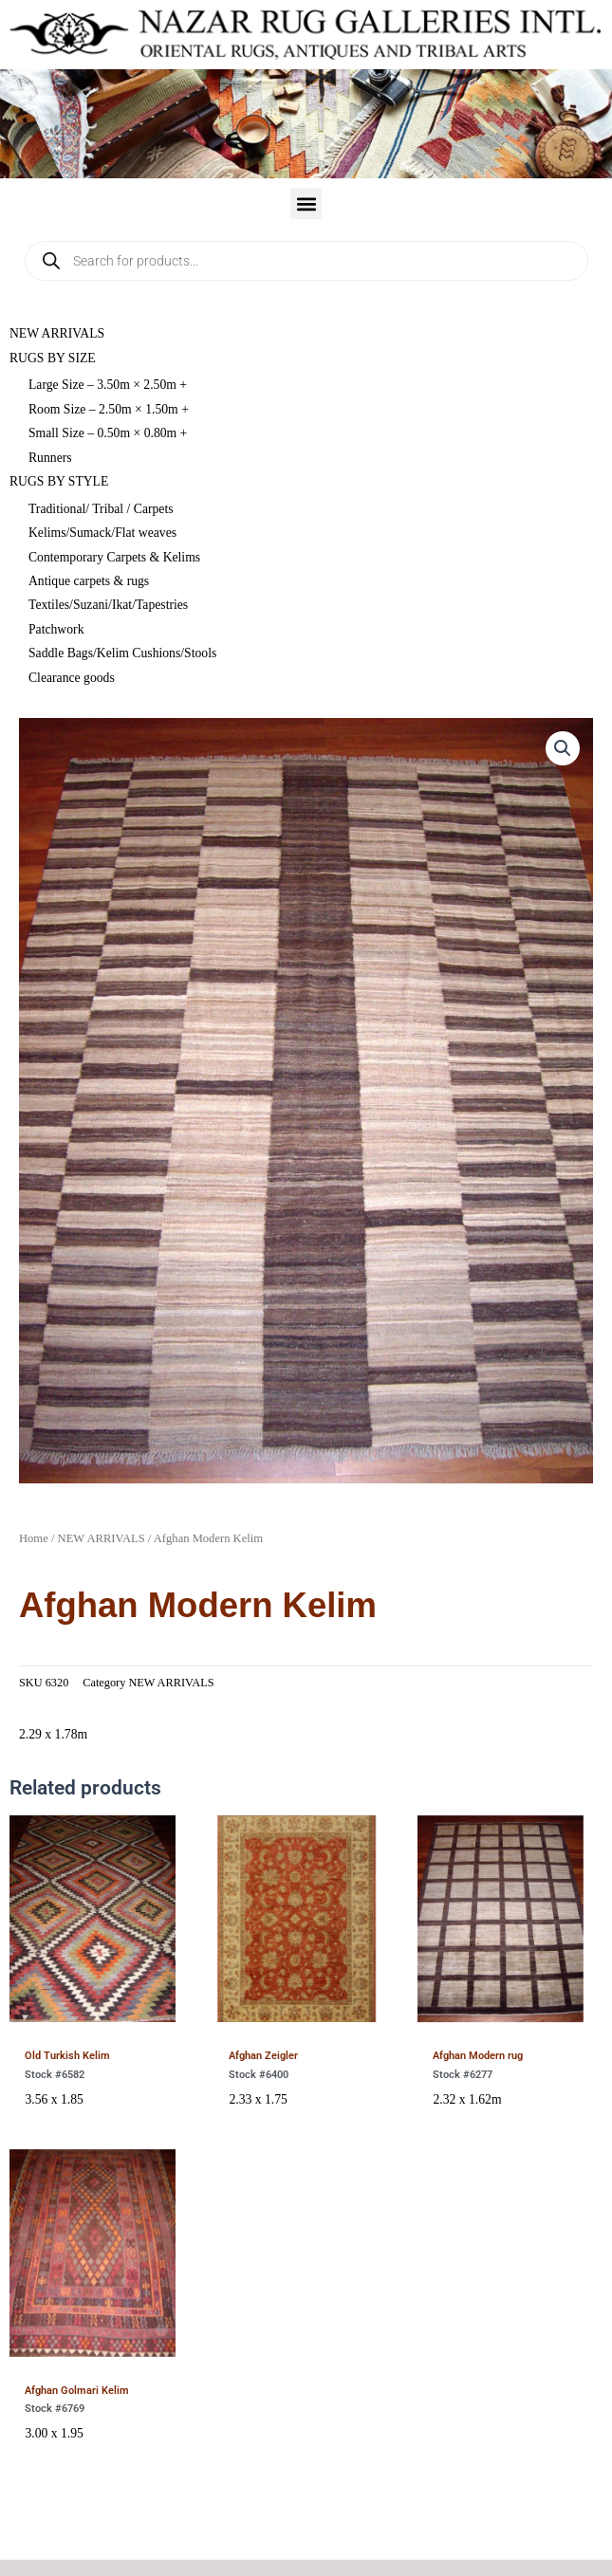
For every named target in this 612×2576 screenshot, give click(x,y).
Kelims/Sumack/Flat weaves (102, 532)
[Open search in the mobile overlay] (306, 261)
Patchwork (55, 629)
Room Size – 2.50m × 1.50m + (108, 409)
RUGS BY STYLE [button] (58, 481)
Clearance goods (71, 678)
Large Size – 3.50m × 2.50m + (107, 384)
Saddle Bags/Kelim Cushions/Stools (122, 653)
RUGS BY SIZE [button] (52, 358)
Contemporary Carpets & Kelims (114, 557)
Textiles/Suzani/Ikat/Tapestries (108, 605)
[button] (306, 203)
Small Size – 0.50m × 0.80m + (107, 433)
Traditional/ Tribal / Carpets (101, 509)
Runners (50, 458)
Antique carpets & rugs (88, 581)
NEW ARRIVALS (56, 333)
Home (33, 1538)
